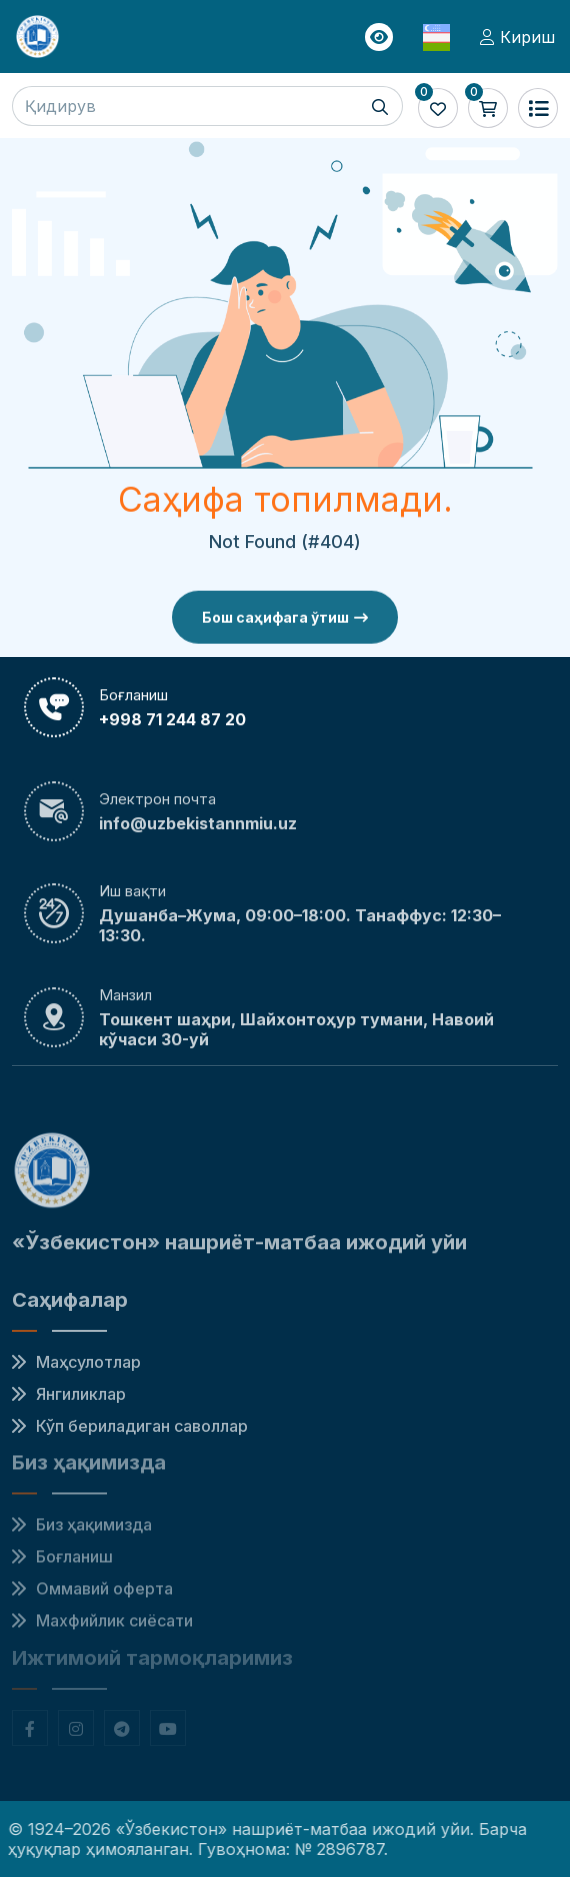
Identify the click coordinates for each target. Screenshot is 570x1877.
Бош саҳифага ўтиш (285, 622)
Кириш (517, 37)
